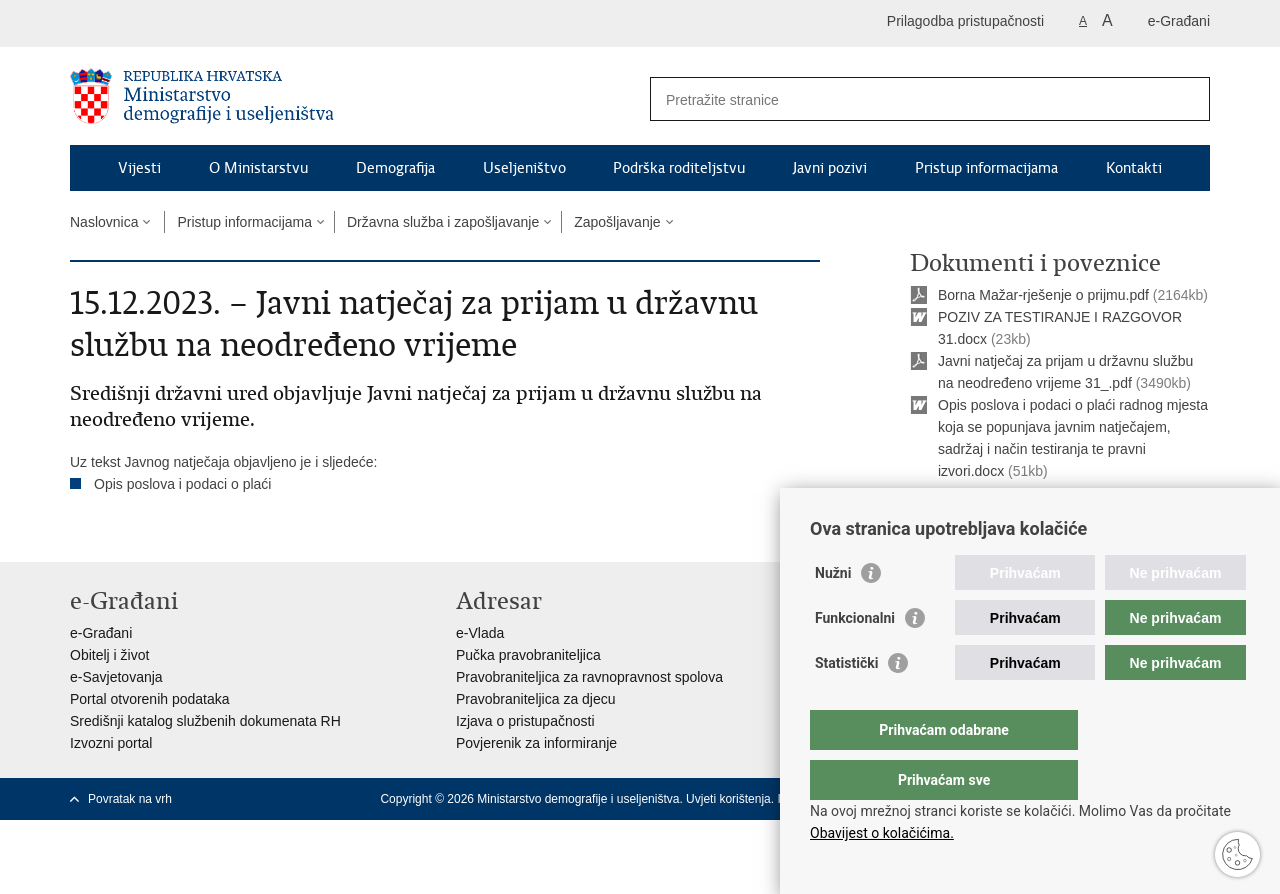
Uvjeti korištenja (728, 799)
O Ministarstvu (258, 168)
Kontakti (1134, 168)
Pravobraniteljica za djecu (536, 699)
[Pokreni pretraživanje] (1187, 99)
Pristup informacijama (986, 168)
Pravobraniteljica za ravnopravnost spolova (589, 677)
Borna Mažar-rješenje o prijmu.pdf (1043, 295)
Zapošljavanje (617, 222)
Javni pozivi (830, 168)
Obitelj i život (109, 655)
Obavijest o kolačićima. (882, 833)
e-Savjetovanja (116, 677)
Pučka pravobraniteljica (528, 655)
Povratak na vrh (130, 799)
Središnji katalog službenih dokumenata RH (205, 721)
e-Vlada (480, 633)
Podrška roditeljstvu (679, 168)
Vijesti (139, 168)
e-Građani (1179, 21)
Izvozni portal (111, 743)
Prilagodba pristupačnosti (965, 21)
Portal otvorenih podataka (150, 699)
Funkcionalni (855, 658)
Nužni (833, 613)
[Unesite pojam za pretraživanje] (908, 99)
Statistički (846, 703)
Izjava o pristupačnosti (525, 721)
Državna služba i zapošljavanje (443, 222)
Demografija (395, 168)
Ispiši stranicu (966, 521)
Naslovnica (104, 222)
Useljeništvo (524, 168)
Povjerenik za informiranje (536, 743)
